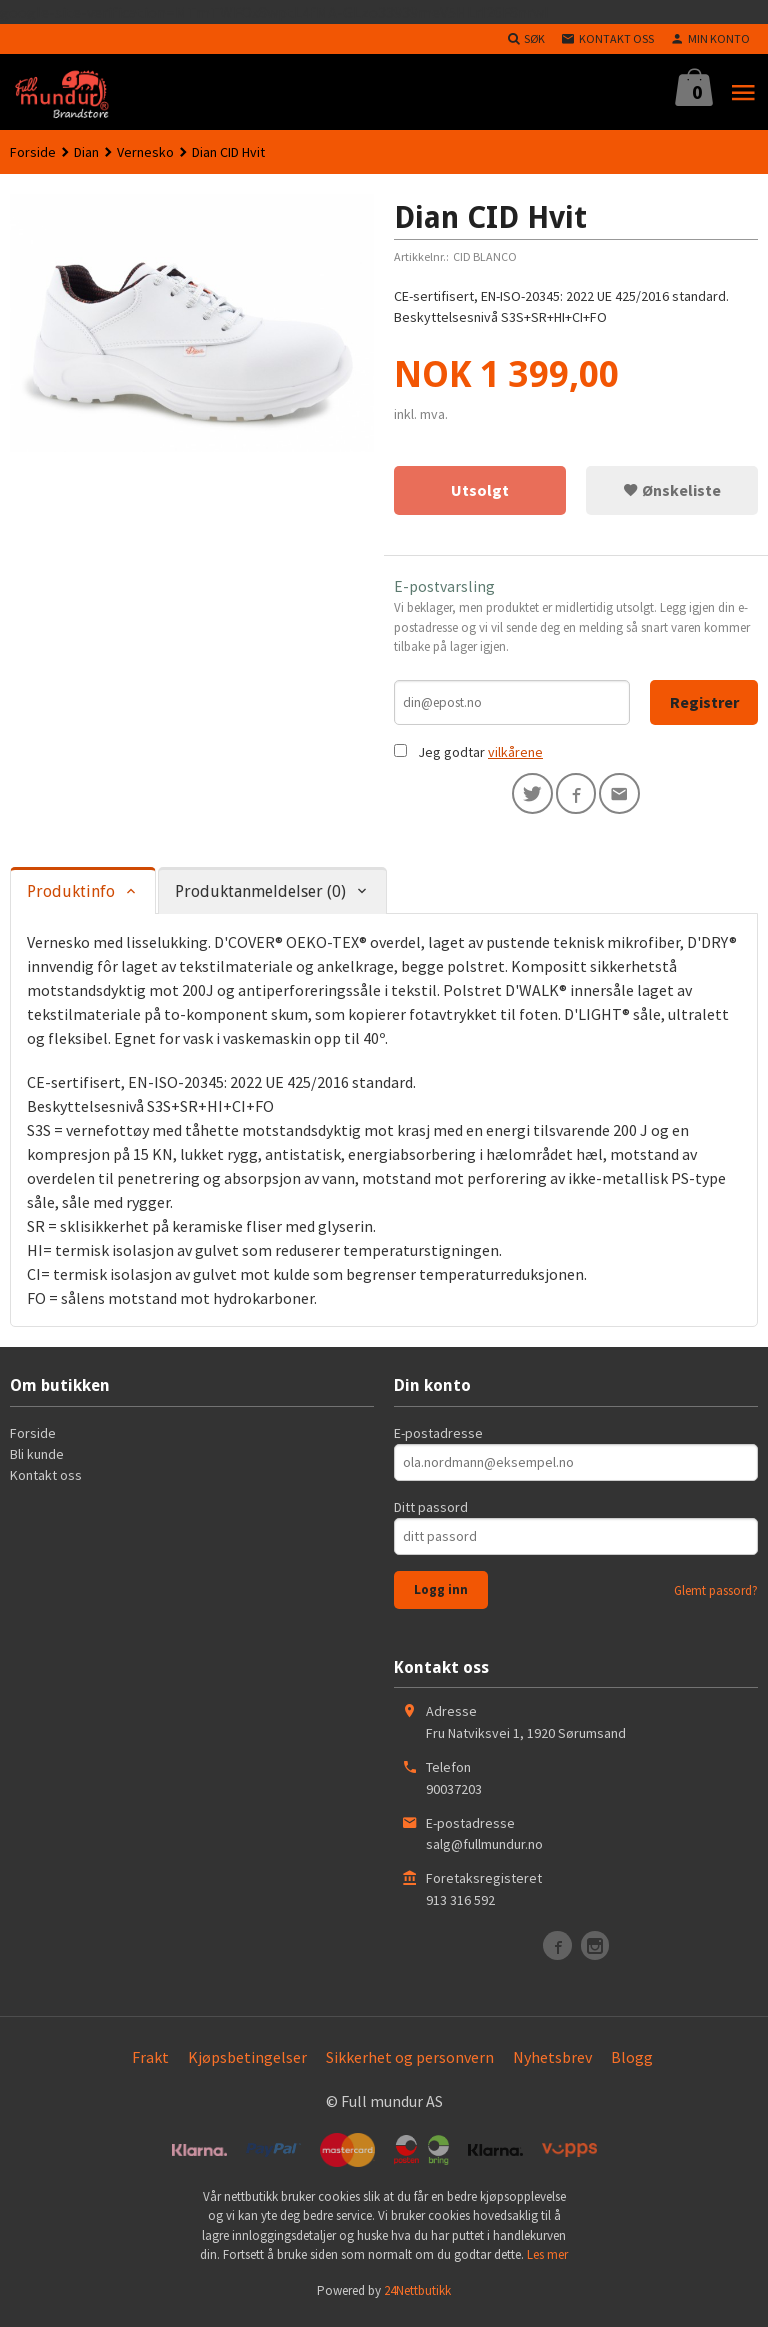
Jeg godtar (451, 756)
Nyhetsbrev (552, 2063)
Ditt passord (431, 1513)
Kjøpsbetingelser (247, 2063)
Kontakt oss (46, 1481)
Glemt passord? (716, 1596)
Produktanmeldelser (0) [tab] (260, 898)
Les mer (547, 2261)
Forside (33, 152)
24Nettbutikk (417, 2296)
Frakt (150, 2063)
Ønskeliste (672, 490)
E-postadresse (438, 1439)
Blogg (632, 2063)
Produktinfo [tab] (71, 898)
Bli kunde (37, 1460)
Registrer (704, 704)
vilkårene (515, 756)
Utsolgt (480, 490)
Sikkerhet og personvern (410, 2063)
